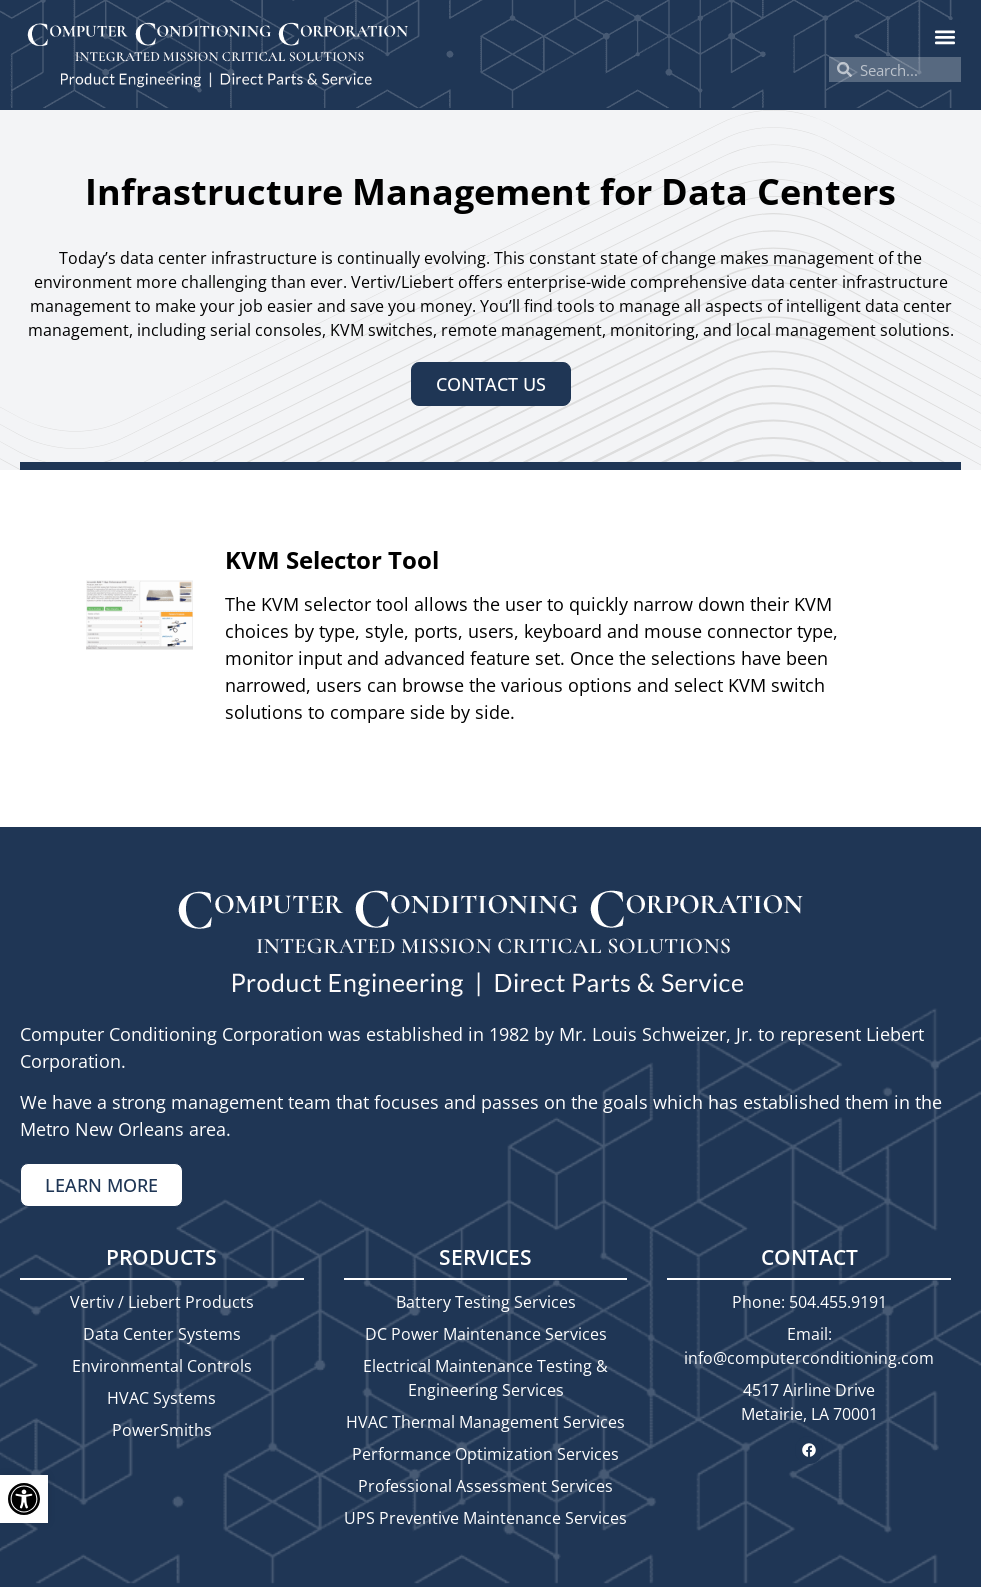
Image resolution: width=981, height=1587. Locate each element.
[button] (944, 36)
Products (161, 1257)
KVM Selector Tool (332, 559)
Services (485, 1257)
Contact (809, 1257)
